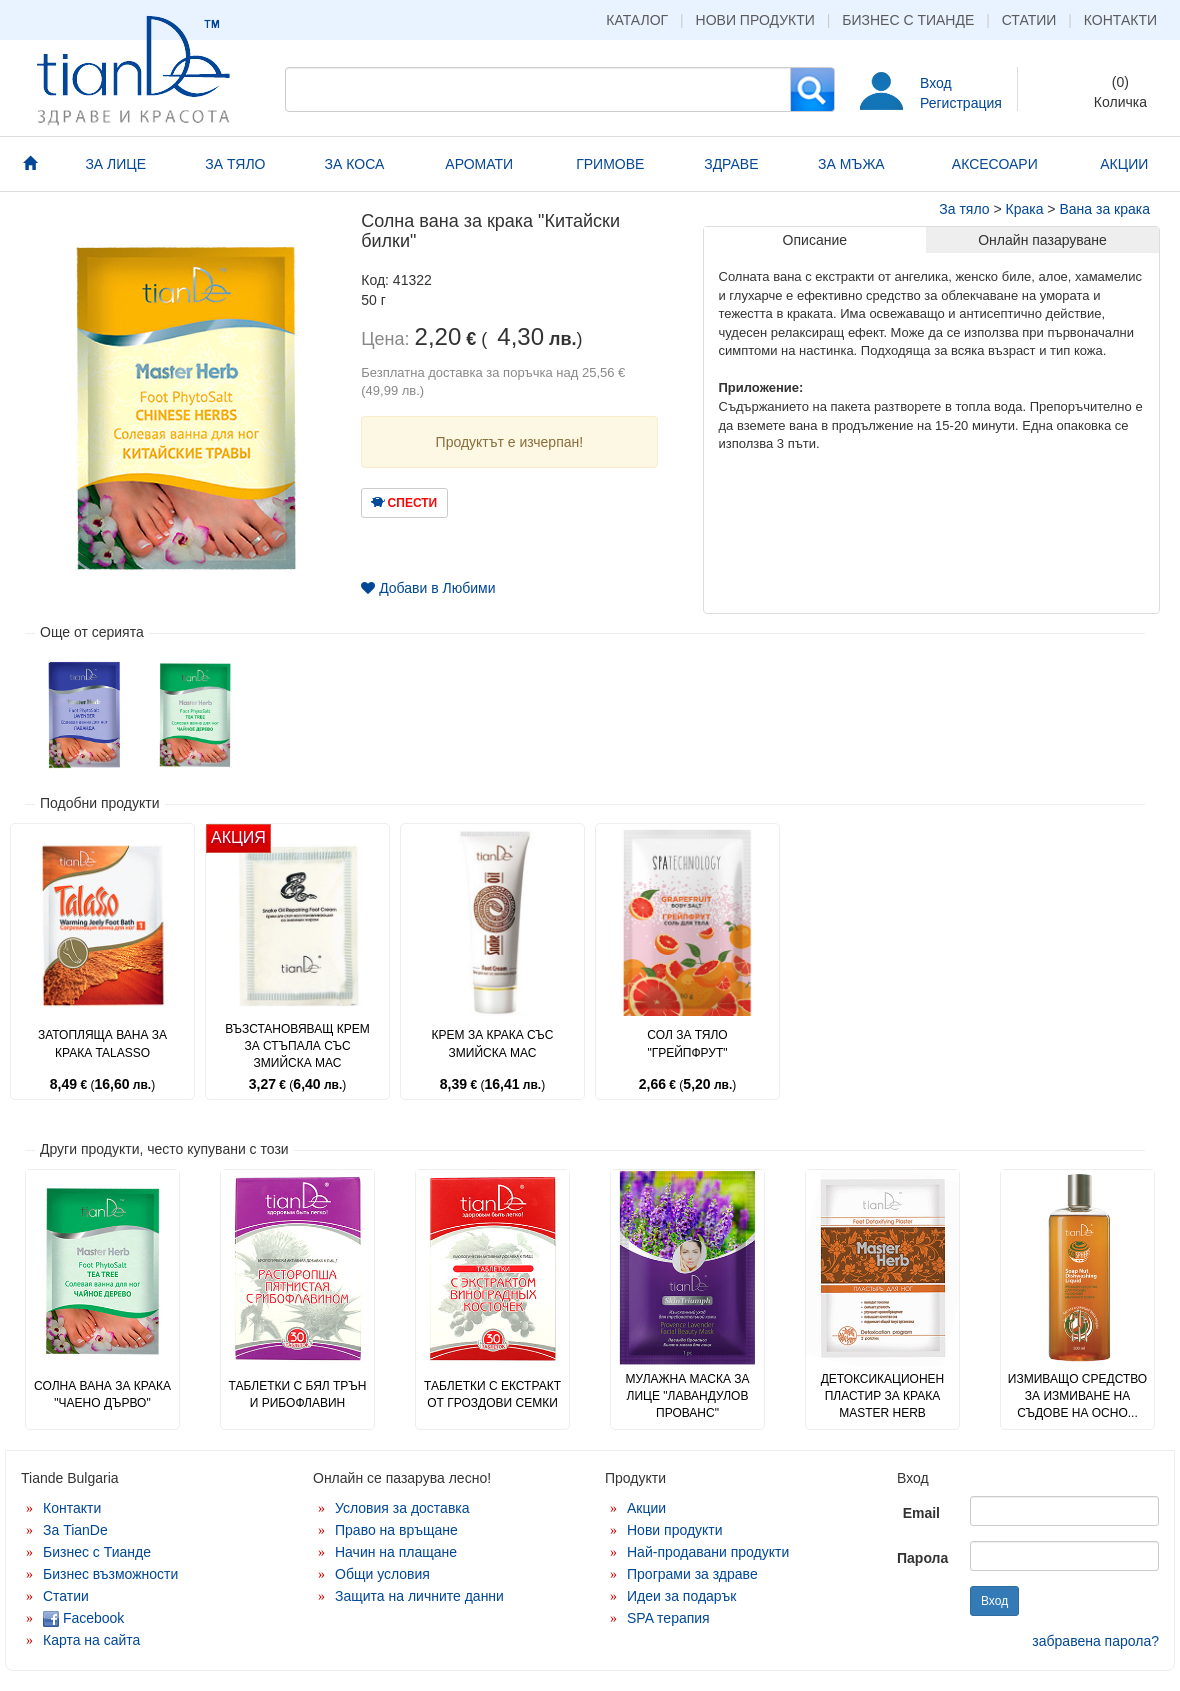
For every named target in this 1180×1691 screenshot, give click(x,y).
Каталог (637, 20)
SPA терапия (668, 1618)
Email (921, 1513)
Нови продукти (755, 20)
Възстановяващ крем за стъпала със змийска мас (297, 1046)
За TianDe (75, 1530)
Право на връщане (396, 1530)
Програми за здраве (692, 1574)
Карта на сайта (91, 1640)
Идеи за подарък (682, 1596)
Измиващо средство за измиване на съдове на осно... (1077, 1396)
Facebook (83, 1618)
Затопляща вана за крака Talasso (102, 1043)
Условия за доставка (402, 1508)
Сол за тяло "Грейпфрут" (687, 1043)
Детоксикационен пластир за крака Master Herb (883, 1396)
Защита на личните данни (419, 1596)
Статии (1029, 20)
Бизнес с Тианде (908, 20)
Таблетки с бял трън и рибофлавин (297, 1394)
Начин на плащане (396, 1552)
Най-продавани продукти (708, 1552)
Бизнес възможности (110, 1574)
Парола (922, 1558)
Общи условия (382, 1574)
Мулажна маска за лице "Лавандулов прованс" (687, 1396)
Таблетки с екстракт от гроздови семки (492, 1394)
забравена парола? (1095, 1641)
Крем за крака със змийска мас (493, 1043)
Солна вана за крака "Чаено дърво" (102, 1394)
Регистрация (961, 103)
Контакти (1120, 20)
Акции (646, 1508)
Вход (936, 83)
